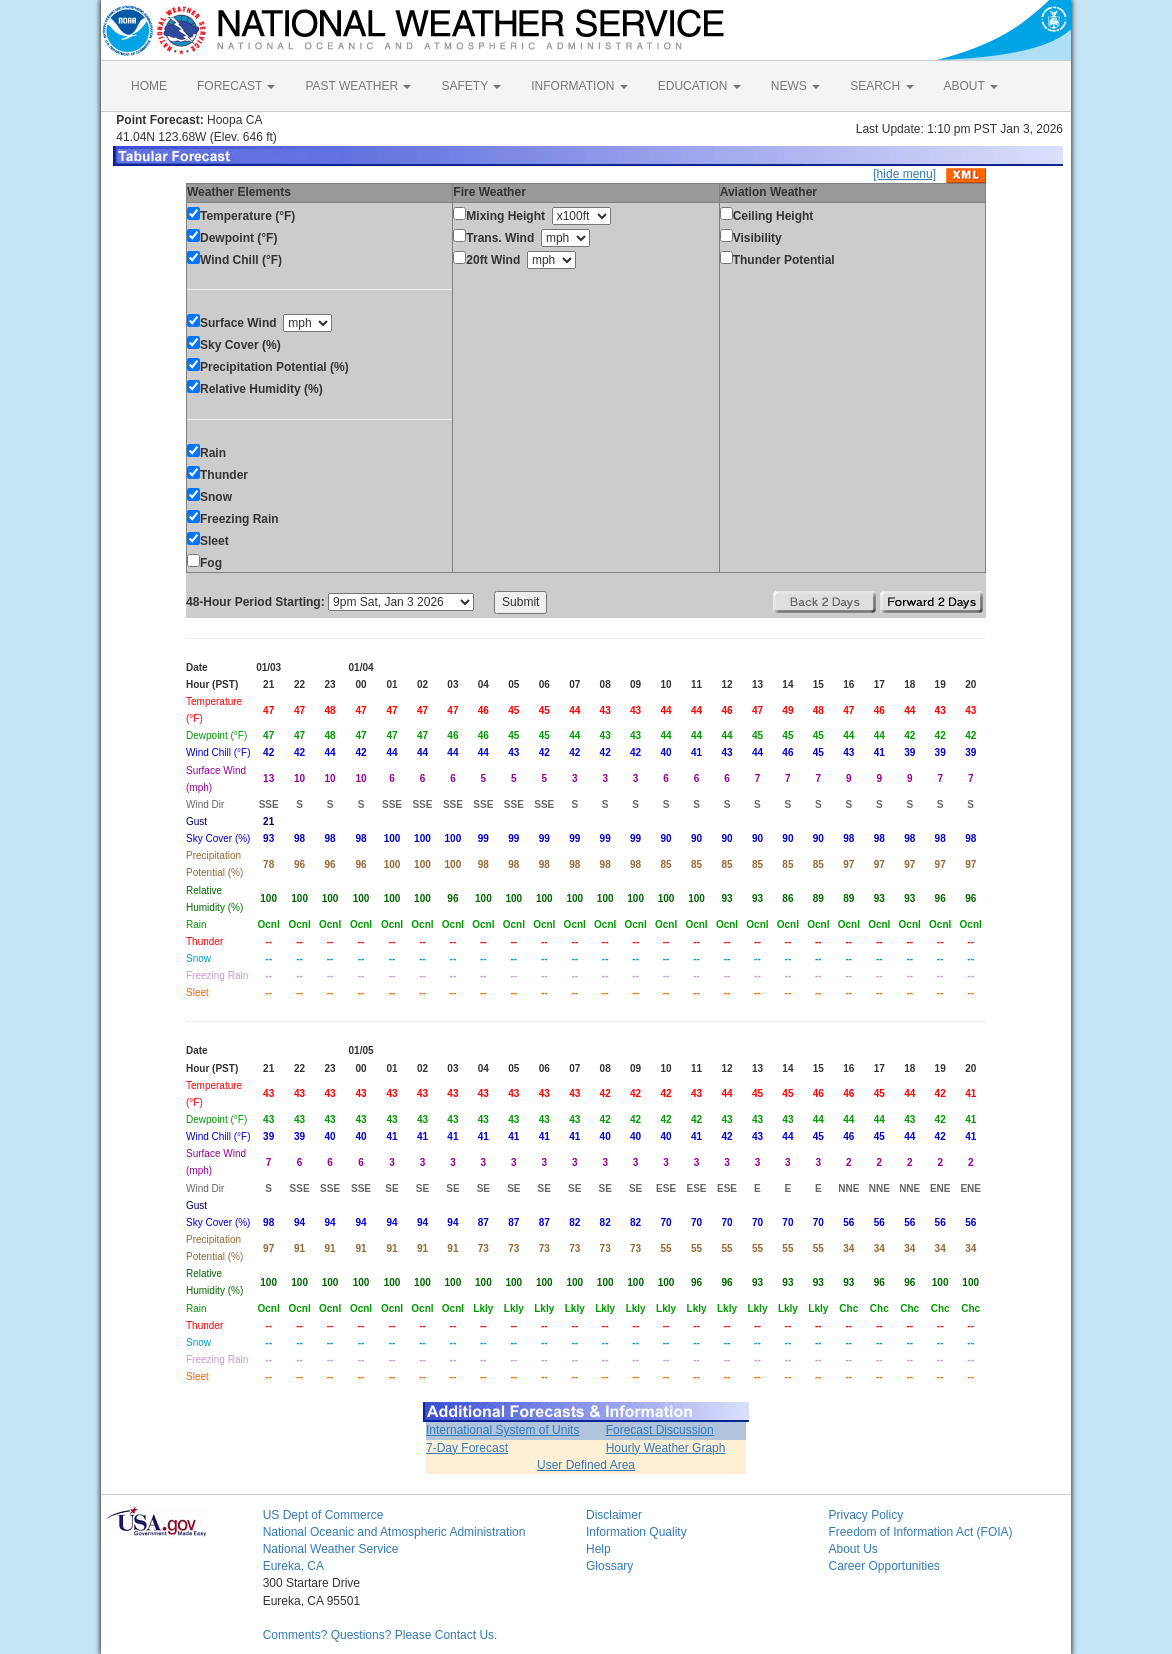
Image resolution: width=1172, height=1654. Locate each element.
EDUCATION (699, 86)
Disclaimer (614, 1515)
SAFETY (471, 86)
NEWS (795, 86)
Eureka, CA (293, 1566)
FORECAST (236, 86)
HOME (149, 86)
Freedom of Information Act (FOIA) (920, 1532)
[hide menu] (904, 174)
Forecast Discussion (660, 1430)
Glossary (609, 1566)
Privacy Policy (865, 1515)
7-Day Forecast (467, 1448)
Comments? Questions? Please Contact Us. (380, 1635)
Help (598, 1549)
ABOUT (971, 86)
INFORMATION (579, 86)
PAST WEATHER (358, 86)
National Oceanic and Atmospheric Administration (394, 1532)
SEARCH (881, 86)
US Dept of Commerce (323, 1515)
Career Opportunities (883, 1566)
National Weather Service (331, 1549)
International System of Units (502, 1430)
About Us (852, 1549)
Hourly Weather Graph (666, 1448)
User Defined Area (586, 1465)
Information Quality (636, 1532)
